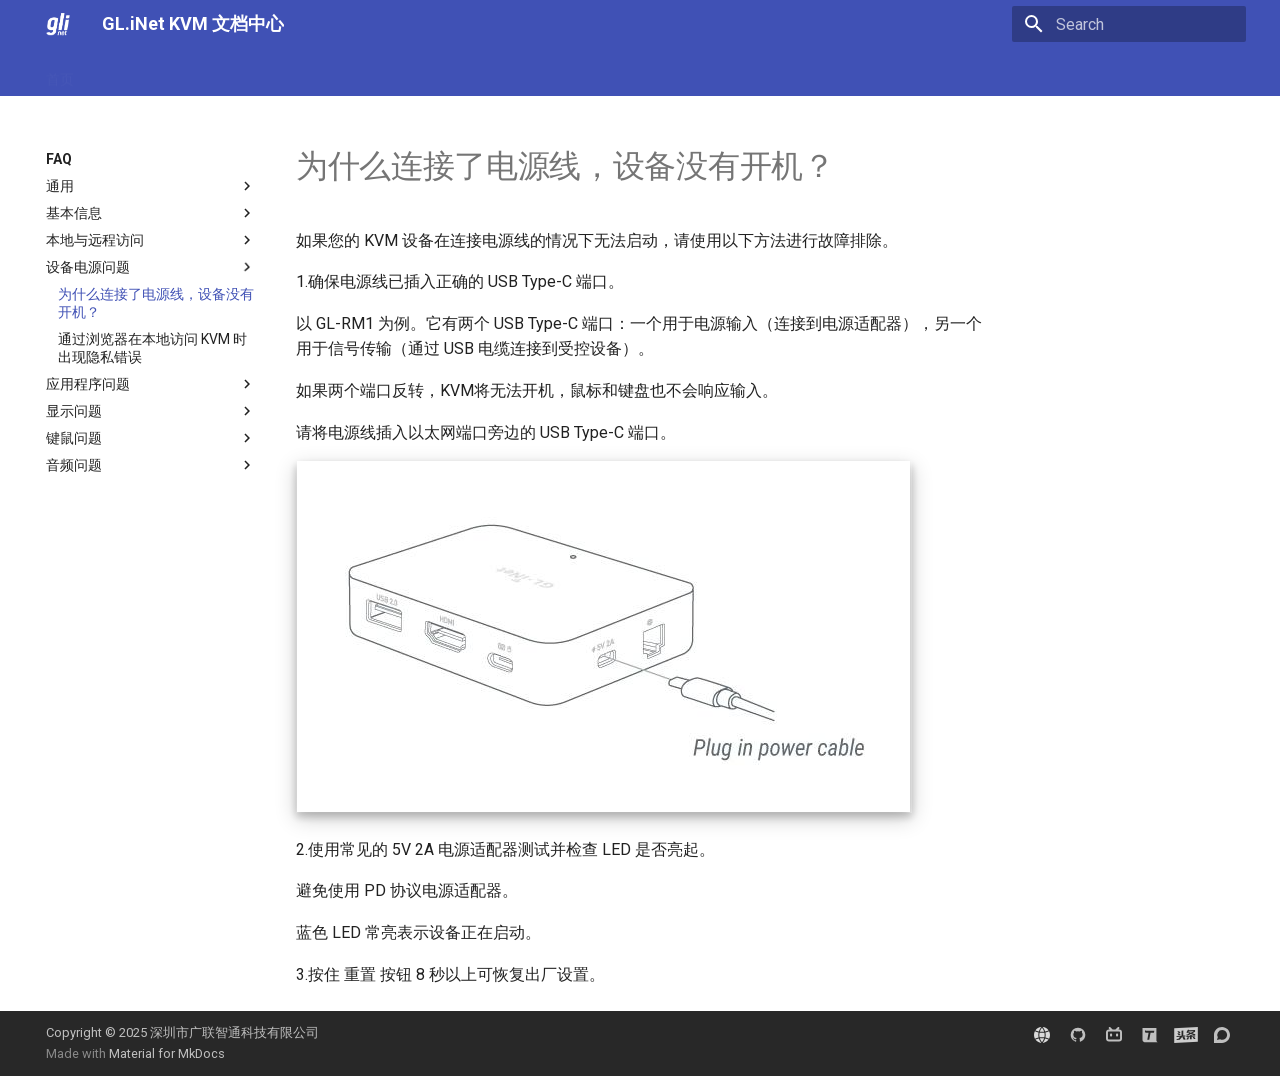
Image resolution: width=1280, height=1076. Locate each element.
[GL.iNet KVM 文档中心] (58, 24)
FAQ (191, 73)
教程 (242, 73)
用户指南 (126, 73)
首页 (60, 73)
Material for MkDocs (167, 1053)
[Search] (1129, 24)
